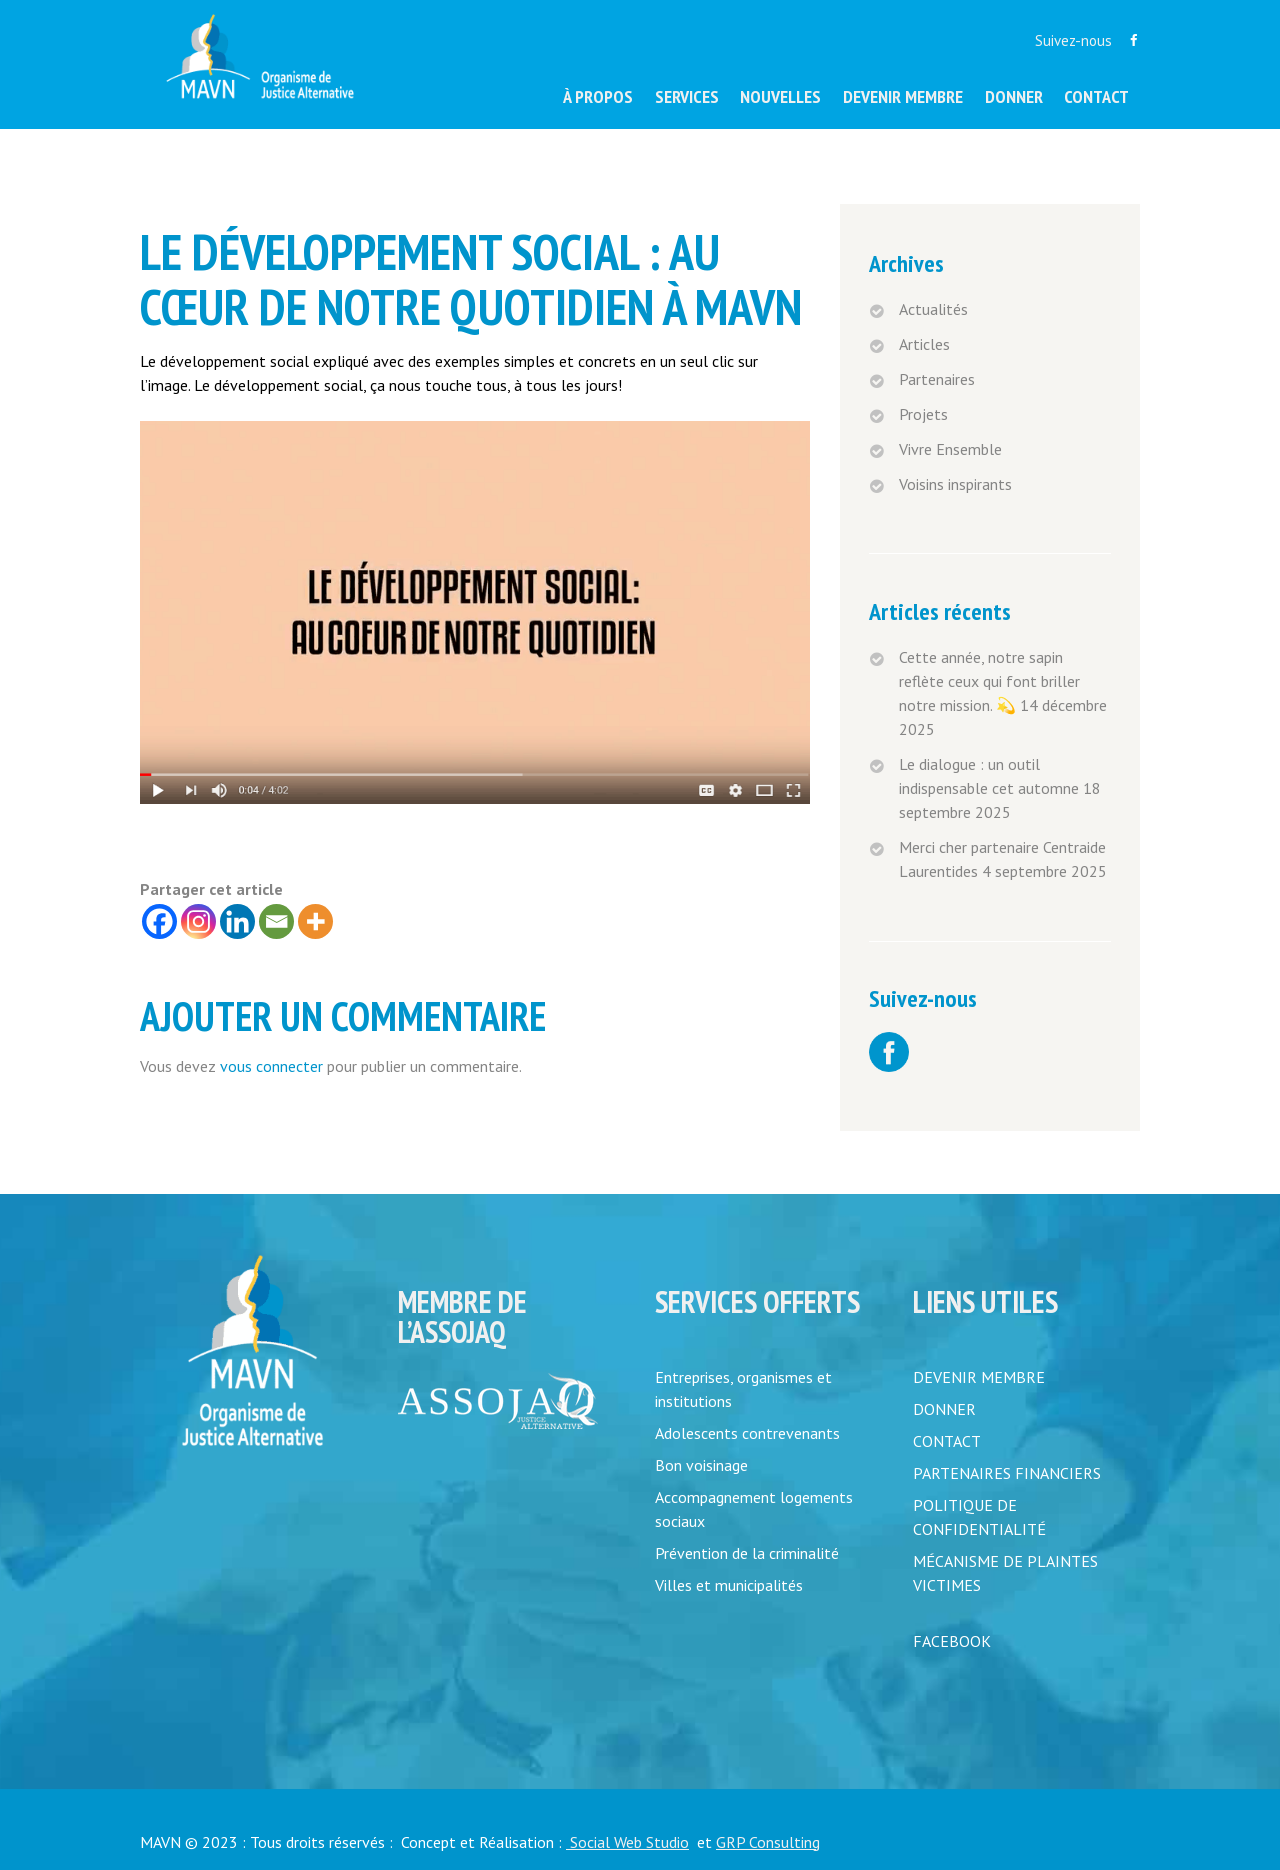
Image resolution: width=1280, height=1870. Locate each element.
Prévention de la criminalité (747, 1553)
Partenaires (937, 379)
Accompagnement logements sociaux (754, 1509)
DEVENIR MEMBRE (979, 1377)
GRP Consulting (768, 1842)
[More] (315, 921)
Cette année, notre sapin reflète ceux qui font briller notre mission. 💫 (989, 681)
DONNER (944, 1409)
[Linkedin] (237, 921)
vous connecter (271, 1066)
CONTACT (947, 1441)
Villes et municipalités (729, 1585)
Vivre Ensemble (950, 449)
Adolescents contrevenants (747, 1433)
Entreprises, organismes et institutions (743, 1389)
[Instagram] (198, 921)
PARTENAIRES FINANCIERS (1007, 1473)
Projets (923, 414)
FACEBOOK (952, 1641)
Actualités (933, 309)
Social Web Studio (627, 1842)
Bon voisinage (701, 1465)
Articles (924, 344)
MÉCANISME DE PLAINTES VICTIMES (1005, 1573)
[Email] (276, 921)
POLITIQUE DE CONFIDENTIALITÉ (979, 1517)
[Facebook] (159, 921)
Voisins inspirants (955, 484)
